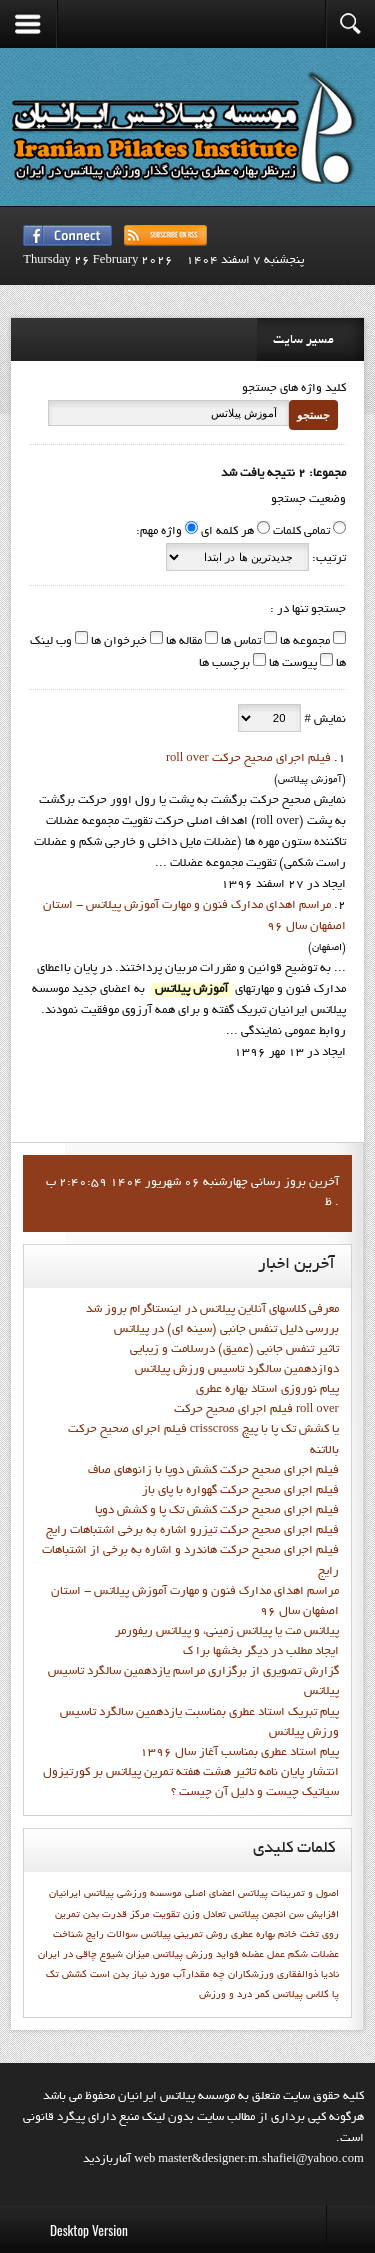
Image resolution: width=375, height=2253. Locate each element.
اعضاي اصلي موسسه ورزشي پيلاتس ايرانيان (142, 1894)
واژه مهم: (159, 532)
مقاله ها (182, 642)
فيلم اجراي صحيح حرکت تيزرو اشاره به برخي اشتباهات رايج (192, 1531)
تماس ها (239, 642)
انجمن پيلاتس (257, 1915)
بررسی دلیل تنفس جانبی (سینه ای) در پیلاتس (226, 1330)
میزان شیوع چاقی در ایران (94, 1955)
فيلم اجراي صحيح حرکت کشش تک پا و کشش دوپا (217, 1511)
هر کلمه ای (227, 532)
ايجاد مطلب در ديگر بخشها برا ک (261, 1652)
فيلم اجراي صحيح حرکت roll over (248, 759)
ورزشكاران (251, 1975)
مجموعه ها (303, 642)
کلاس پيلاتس (301, 1995)
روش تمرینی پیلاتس (184, 1935)
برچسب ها (224, 664)
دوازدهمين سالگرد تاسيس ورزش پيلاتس (237, 1370)
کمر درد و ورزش (234, 1995)
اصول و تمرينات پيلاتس (288, 1894)
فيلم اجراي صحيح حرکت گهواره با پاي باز (240, 1491)
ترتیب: (327, 559)
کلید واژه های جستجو (294, 389)
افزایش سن (314, 1915)
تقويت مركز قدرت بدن (131, 1915)
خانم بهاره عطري (264, 1935)
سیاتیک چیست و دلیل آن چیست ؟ (255, 1793)
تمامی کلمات (301, 532)
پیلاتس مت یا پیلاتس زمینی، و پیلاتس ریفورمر (227, 1632)
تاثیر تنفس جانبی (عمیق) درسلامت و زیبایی (234, 1350)
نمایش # (323, 720)
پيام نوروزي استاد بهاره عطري (267, 1390)
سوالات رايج (112, 1935)
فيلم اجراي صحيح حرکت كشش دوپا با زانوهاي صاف (213, 1471)
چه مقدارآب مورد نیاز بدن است (157, 1975)
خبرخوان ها (117, 642)
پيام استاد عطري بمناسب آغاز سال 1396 (239, 1753)
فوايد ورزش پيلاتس (196, 1955)
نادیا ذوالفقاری (308, 1975)
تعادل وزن (204, 1915)
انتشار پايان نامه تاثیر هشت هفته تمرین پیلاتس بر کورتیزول (191, 1773)
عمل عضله (263, 1955)
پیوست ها (291, 664)
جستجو (313, 415)
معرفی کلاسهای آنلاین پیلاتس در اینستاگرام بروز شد (212, 1310)
